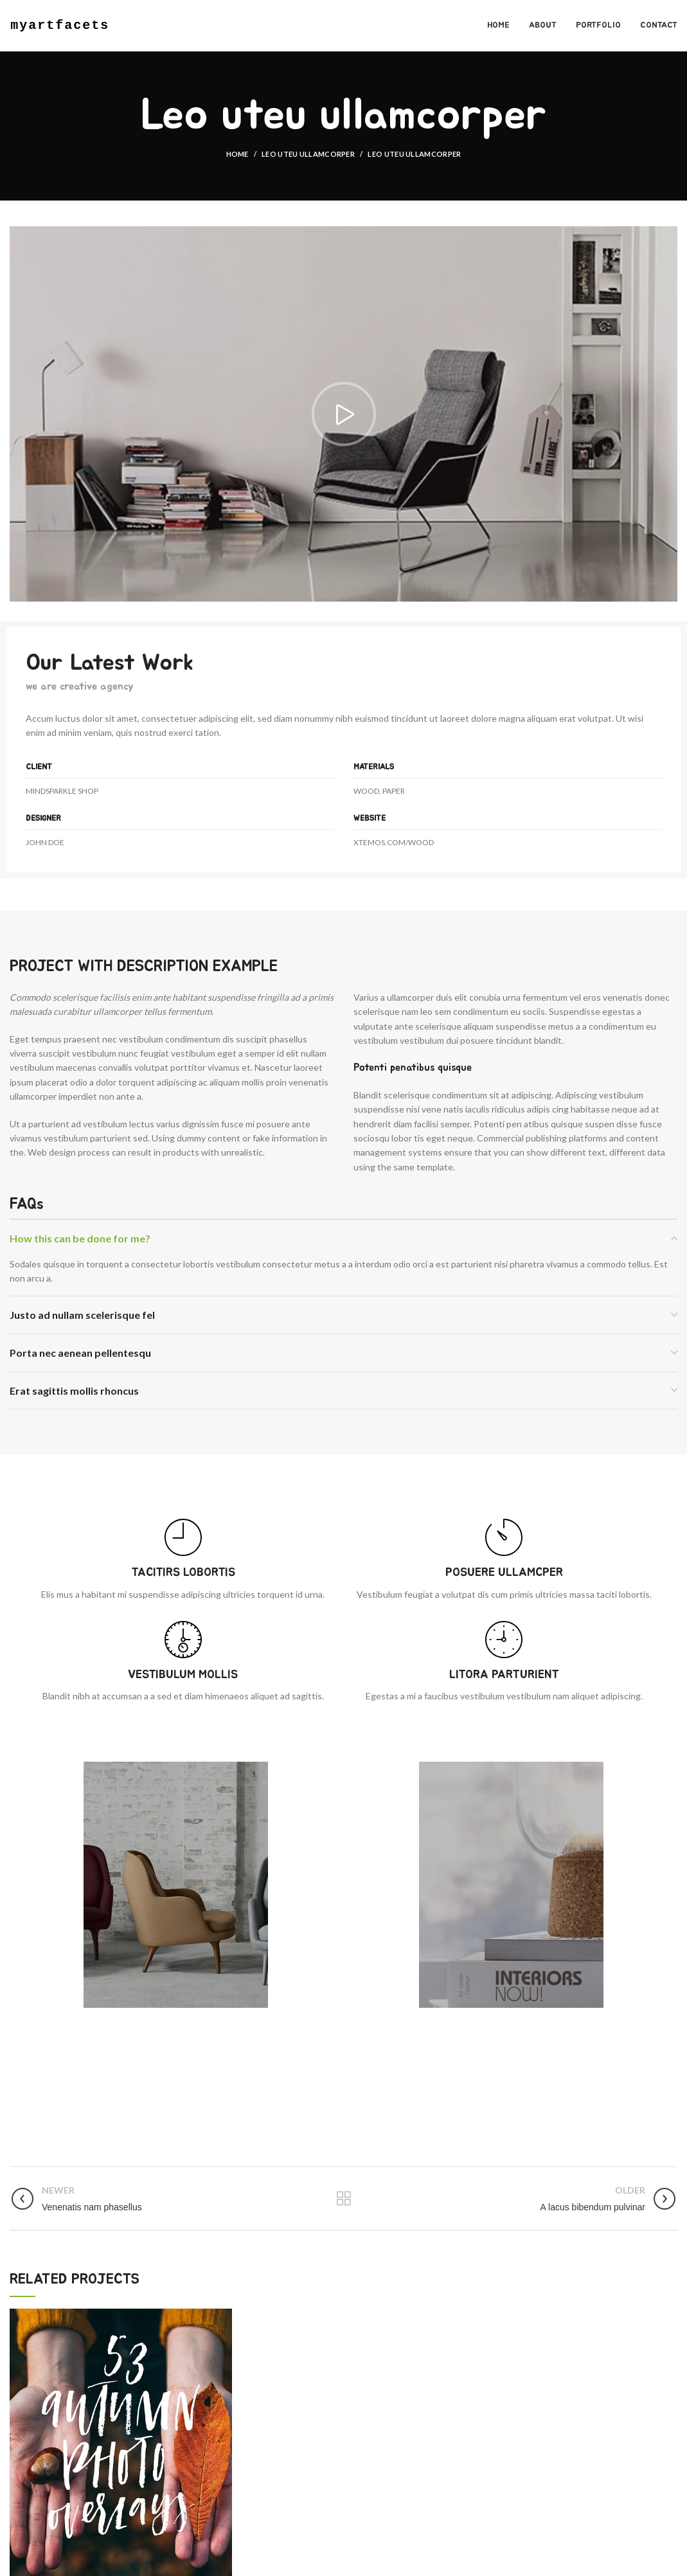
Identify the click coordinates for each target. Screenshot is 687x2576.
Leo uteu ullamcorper (308, 154)
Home (237, 154)
